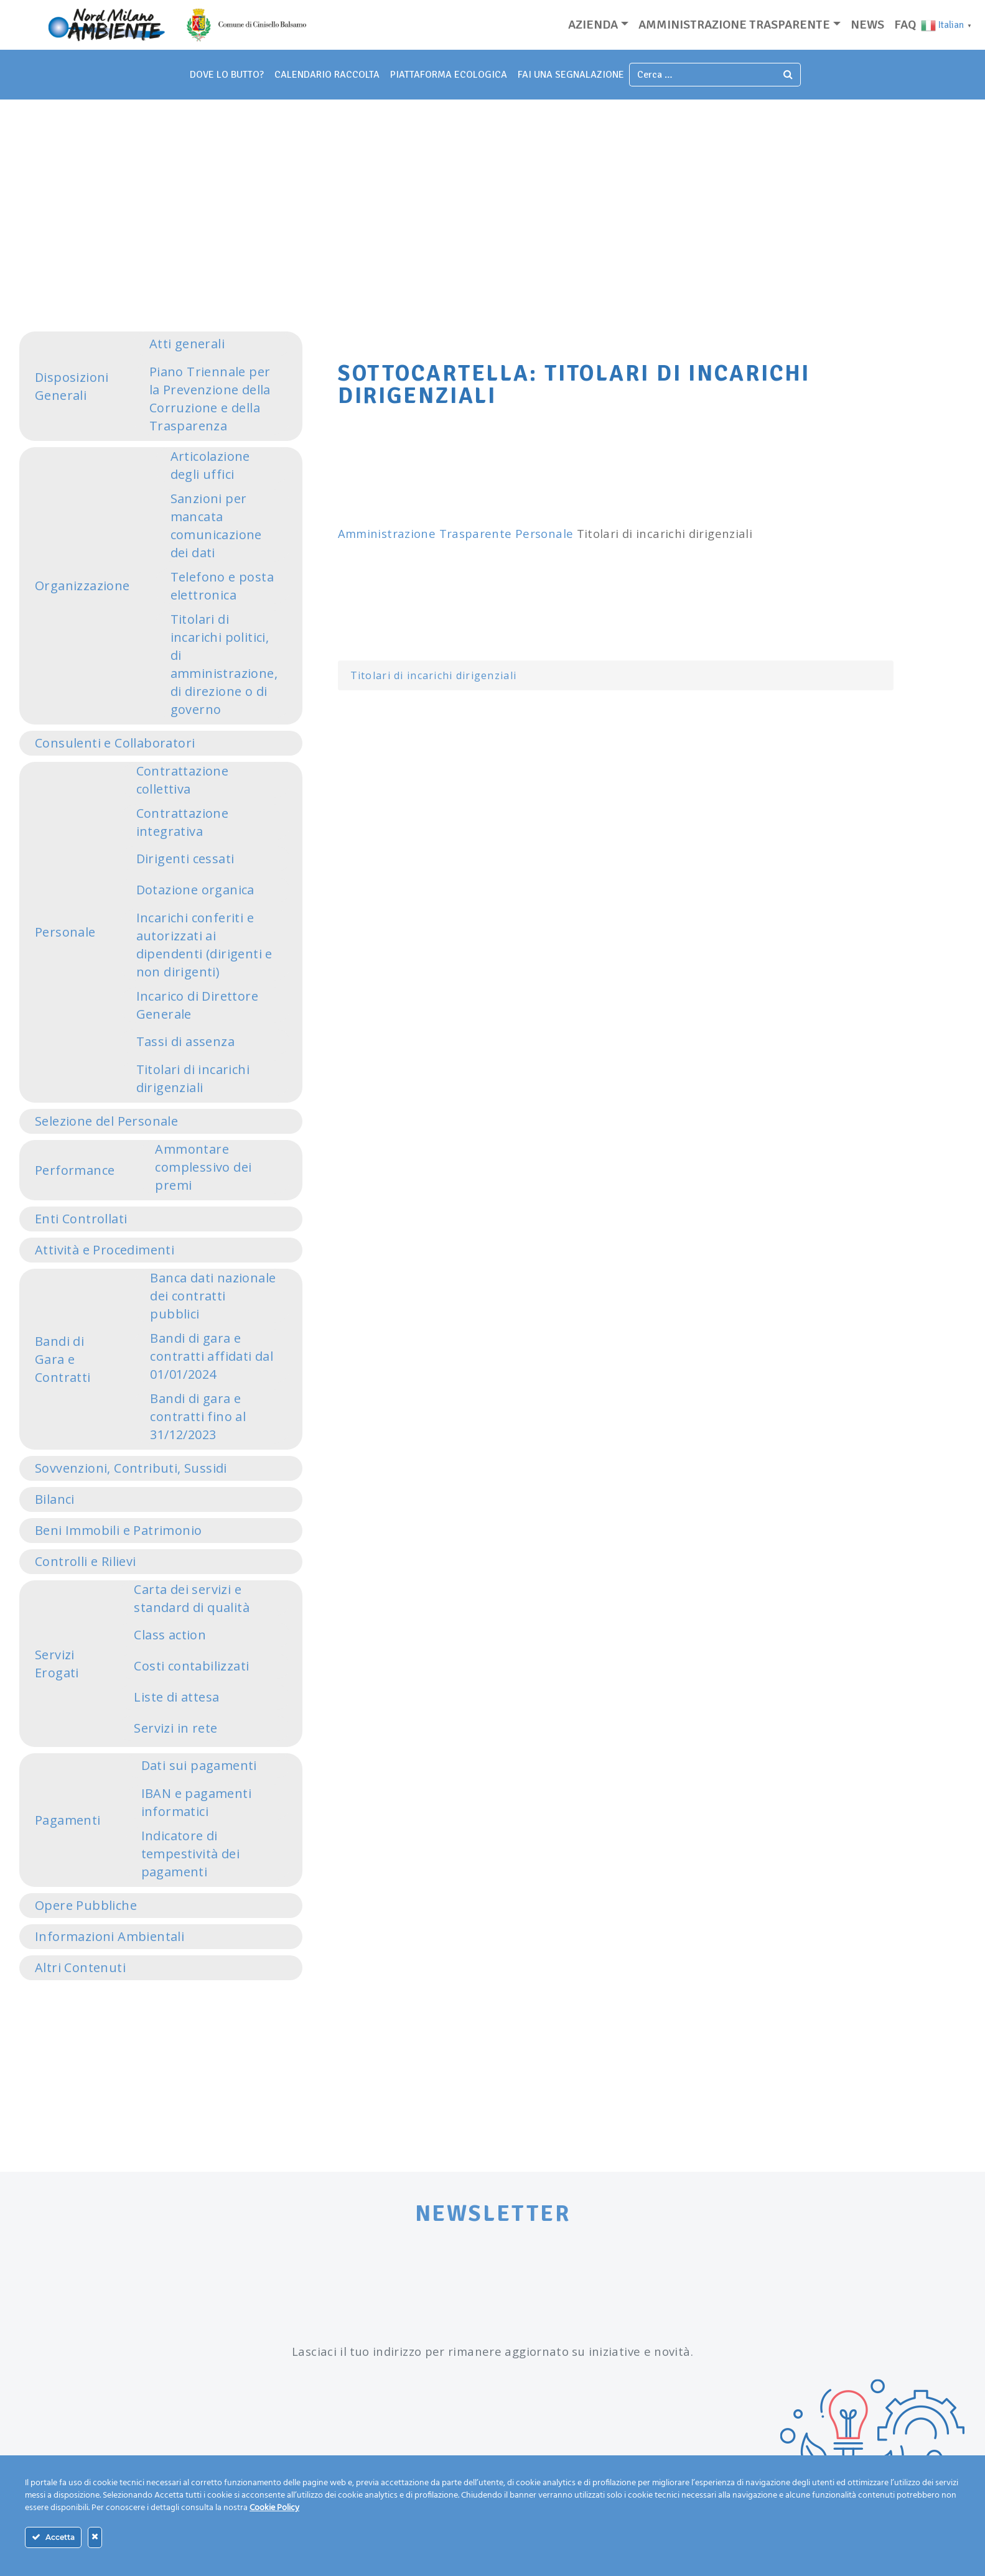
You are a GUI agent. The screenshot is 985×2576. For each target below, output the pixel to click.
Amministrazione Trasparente (425, 533)
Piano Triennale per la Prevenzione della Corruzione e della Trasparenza (210, 398)
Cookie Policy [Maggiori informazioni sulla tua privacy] (274, 2508)
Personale (65, 932)
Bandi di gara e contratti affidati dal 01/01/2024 (211, 1356)
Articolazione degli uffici (210, 465)
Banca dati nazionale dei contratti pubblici (213, 1295)
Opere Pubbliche (86, 1905)
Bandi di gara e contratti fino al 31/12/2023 (198, 1416)
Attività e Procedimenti (104, 1249)
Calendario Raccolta (327, 74)
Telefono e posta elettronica (222, 585)
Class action (170, 1634)
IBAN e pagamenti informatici (196, 1802)
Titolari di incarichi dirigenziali (193, 1078)
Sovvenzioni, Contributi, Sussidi (131, 1468)
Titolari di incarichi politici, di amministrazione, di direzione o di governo (224, 664)
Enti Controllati (81, 1218)
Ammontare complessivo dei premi (203, 1167)
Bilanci (55, 1499)
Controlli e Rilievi (85, 1561)
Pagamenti (68, 1820)
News (867, 24)
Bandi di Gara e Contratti (63, 1359)
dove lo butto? (227, 74)
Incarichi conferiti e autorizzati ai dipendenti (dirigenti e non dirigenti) (204, 944)
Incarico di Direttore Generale (197, 1005)
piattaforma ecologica (448, 74)
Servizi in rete (175, 1728)
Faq (905, 24)
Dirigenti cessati (185, 858)
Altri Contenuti (80, 1967)
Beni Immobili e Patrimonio (118, 1530)
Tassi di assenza (185, 1041)
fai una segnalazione (571, 74)
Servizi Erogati (57, 1663)
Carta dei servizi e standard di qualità (192, 1598)
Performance (74, 1170)
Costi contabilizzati (191, 1665)
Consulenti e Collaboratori (115, 742)
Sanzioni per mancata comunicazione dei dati (216, 525)
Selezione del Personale (106, 1121)
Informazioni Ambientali (109, 1936)
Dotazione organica (195, 889)
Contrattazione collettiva (182, 779)
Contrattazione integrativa (182, 822)
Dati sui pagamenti (199, 1765)
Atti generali (187, 343)
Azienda (593, 24)
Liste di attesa (176, 1697)
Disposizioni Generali (72, 386)
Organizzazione (82, 585)
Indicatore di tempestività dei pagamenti (190, 1853)
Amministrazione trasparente (734, 24)
